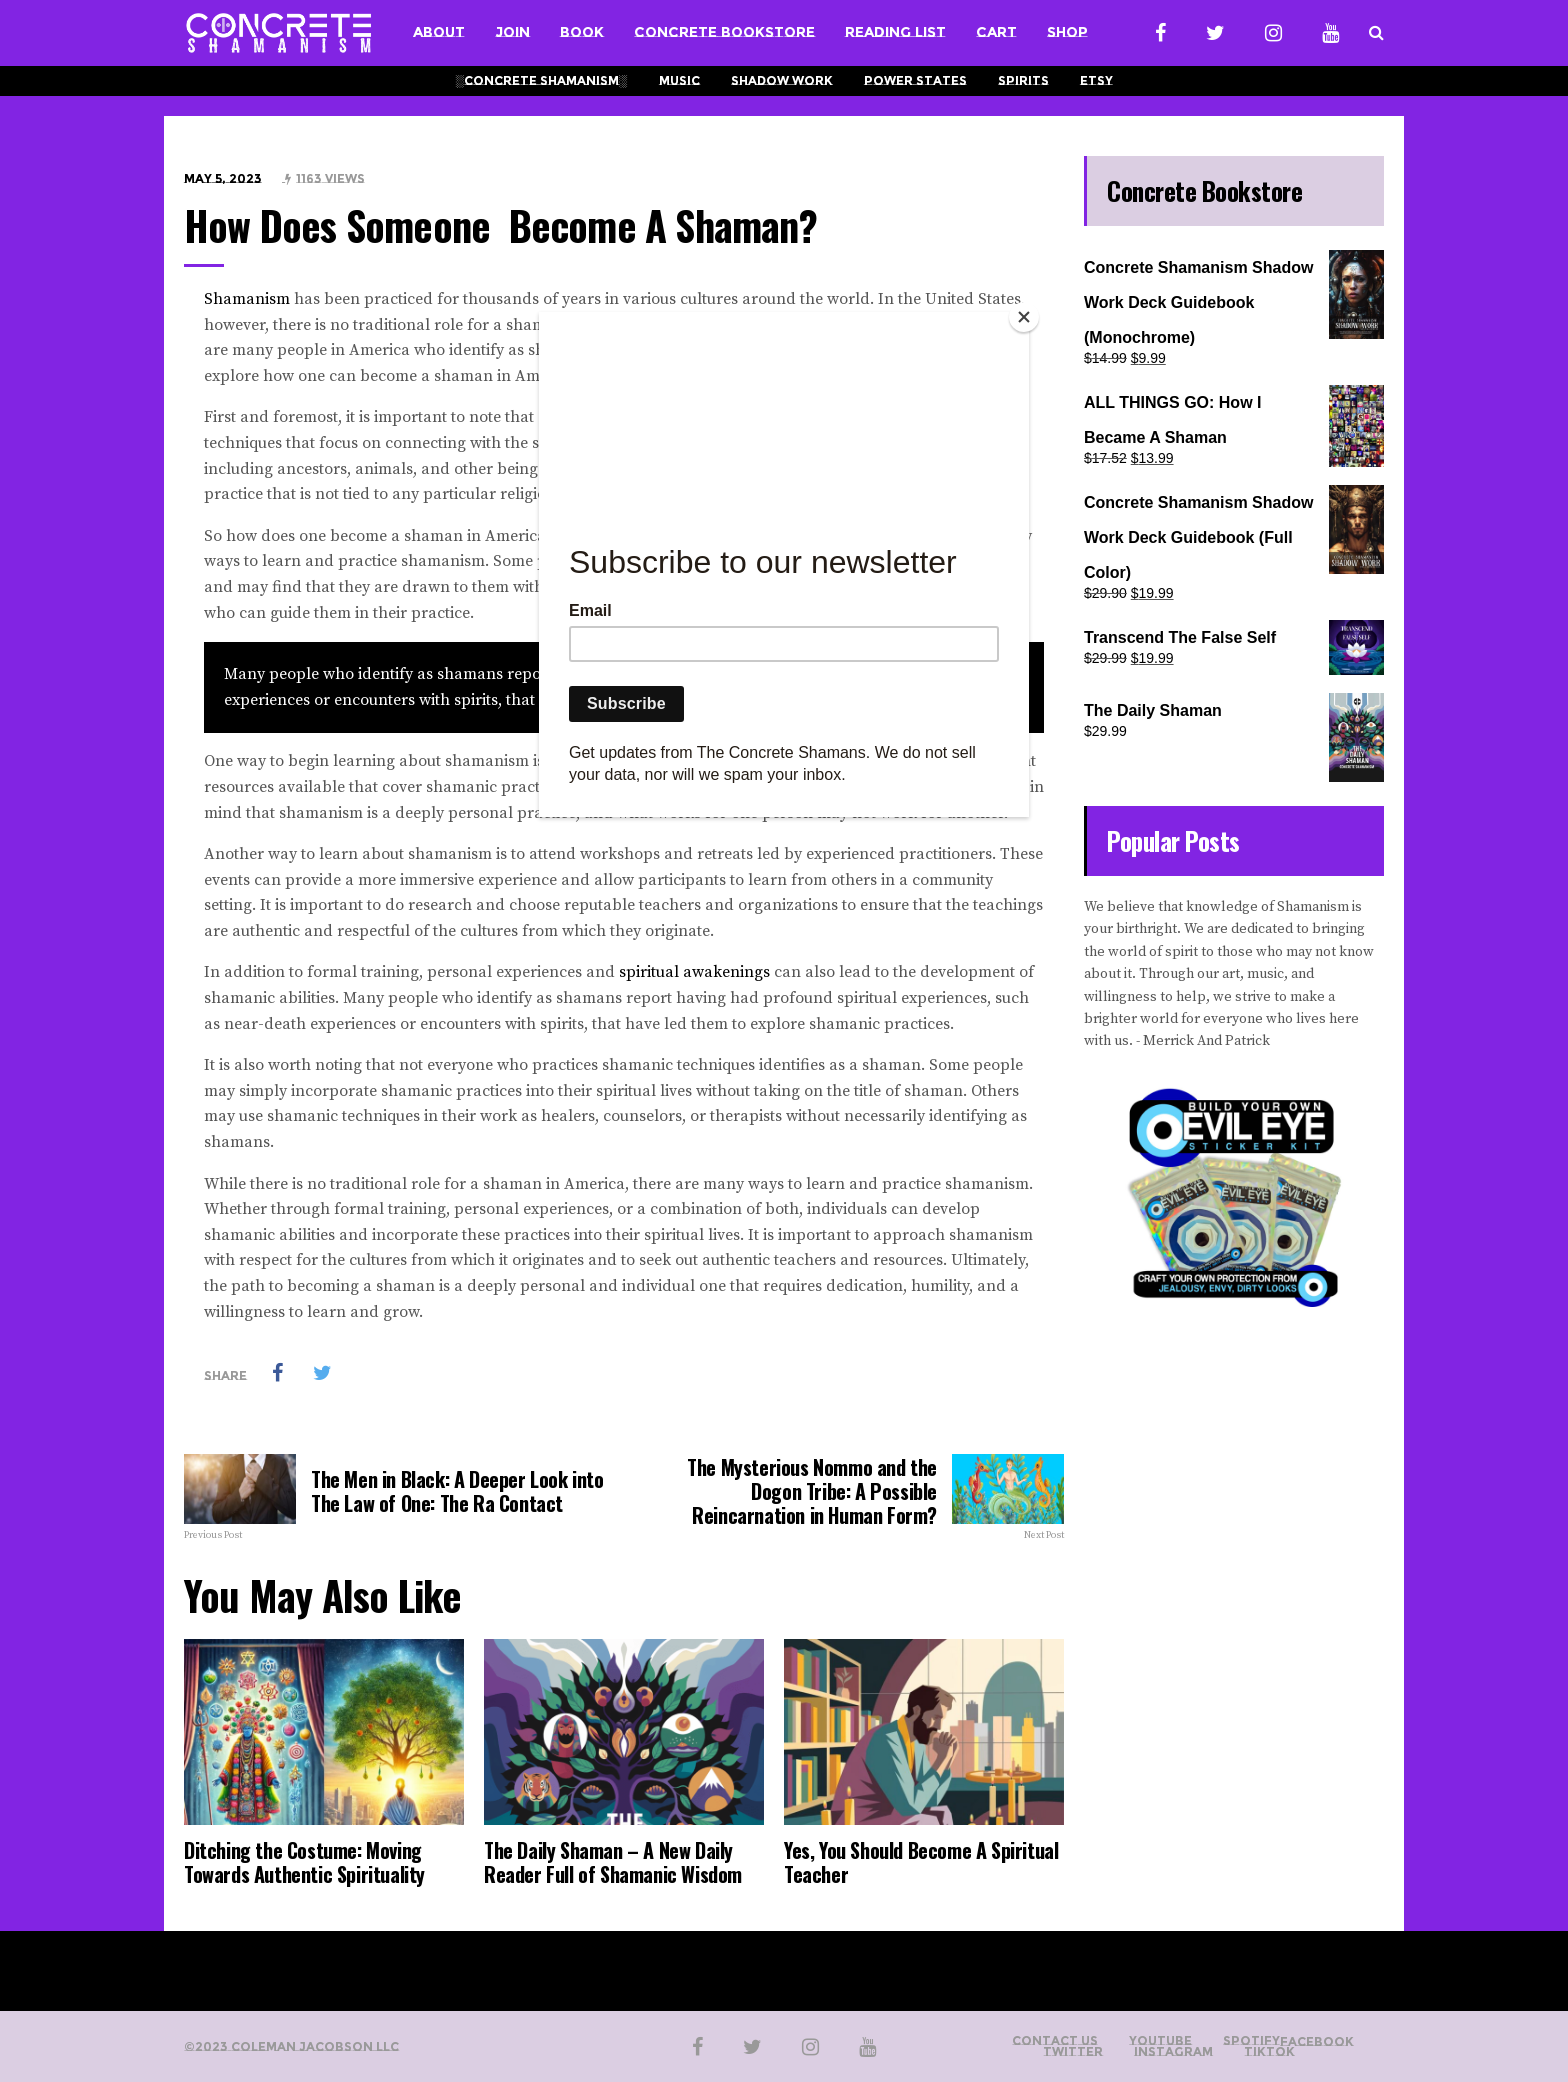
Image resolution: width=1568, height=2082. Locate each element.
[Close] (1024, 317)
